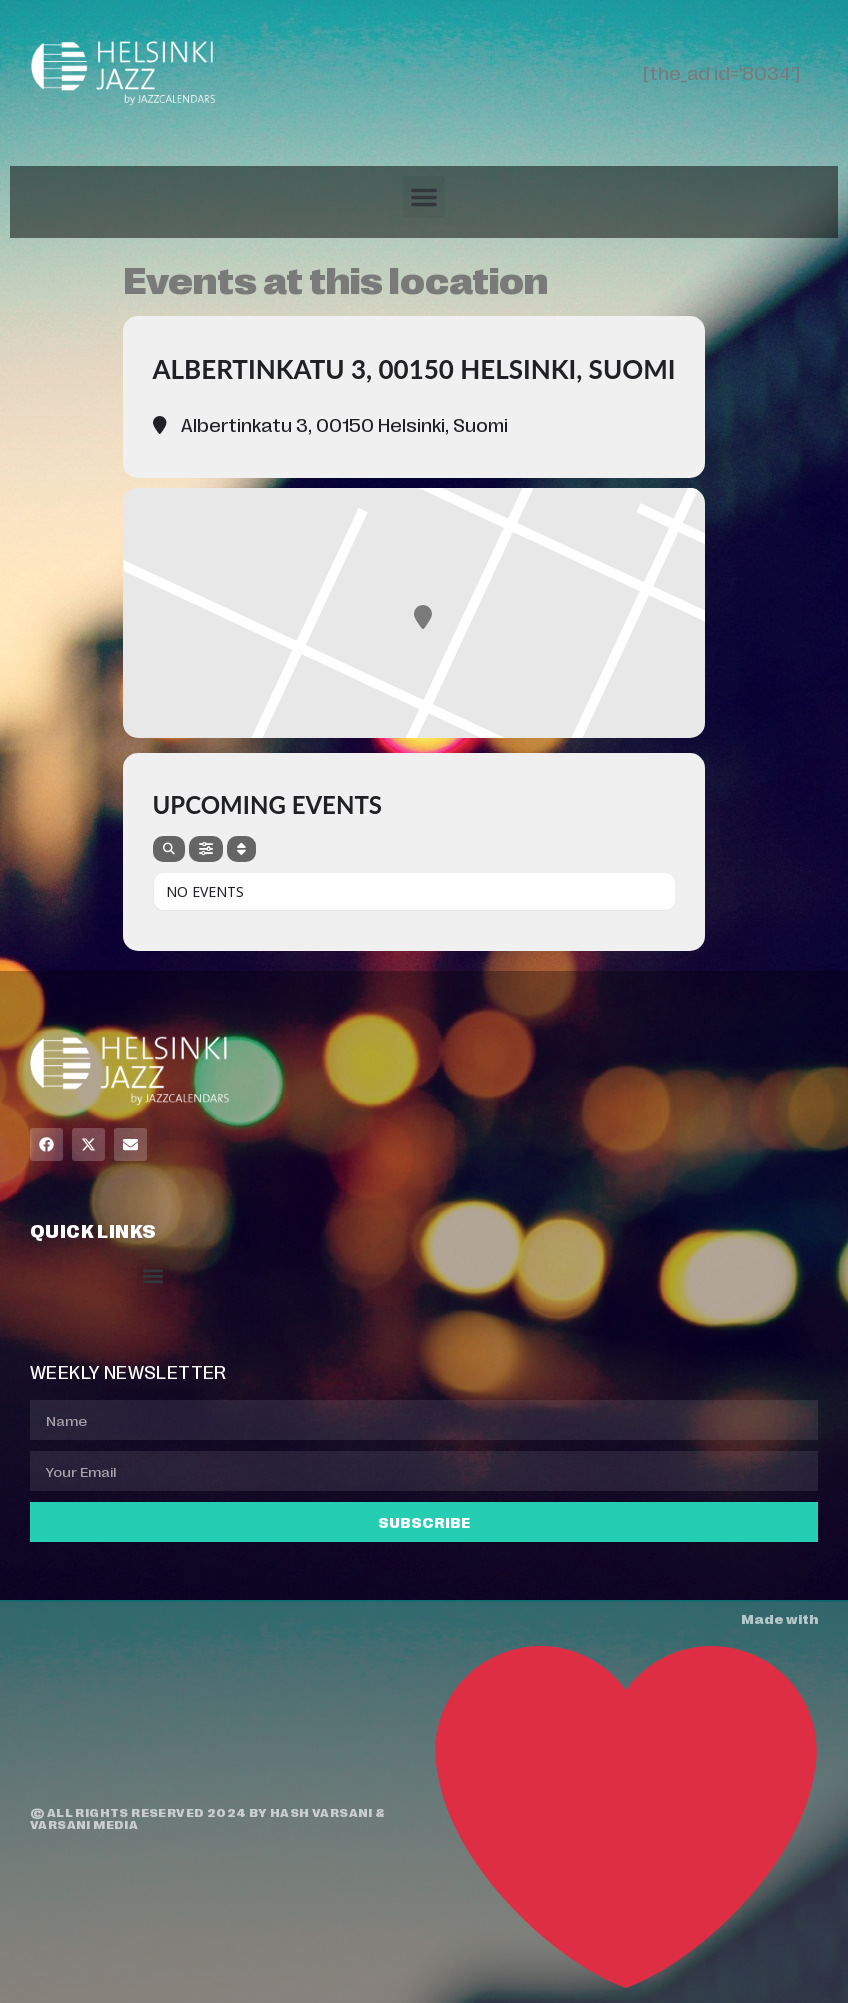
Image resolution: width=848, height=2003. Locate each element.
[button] (424, 197)
